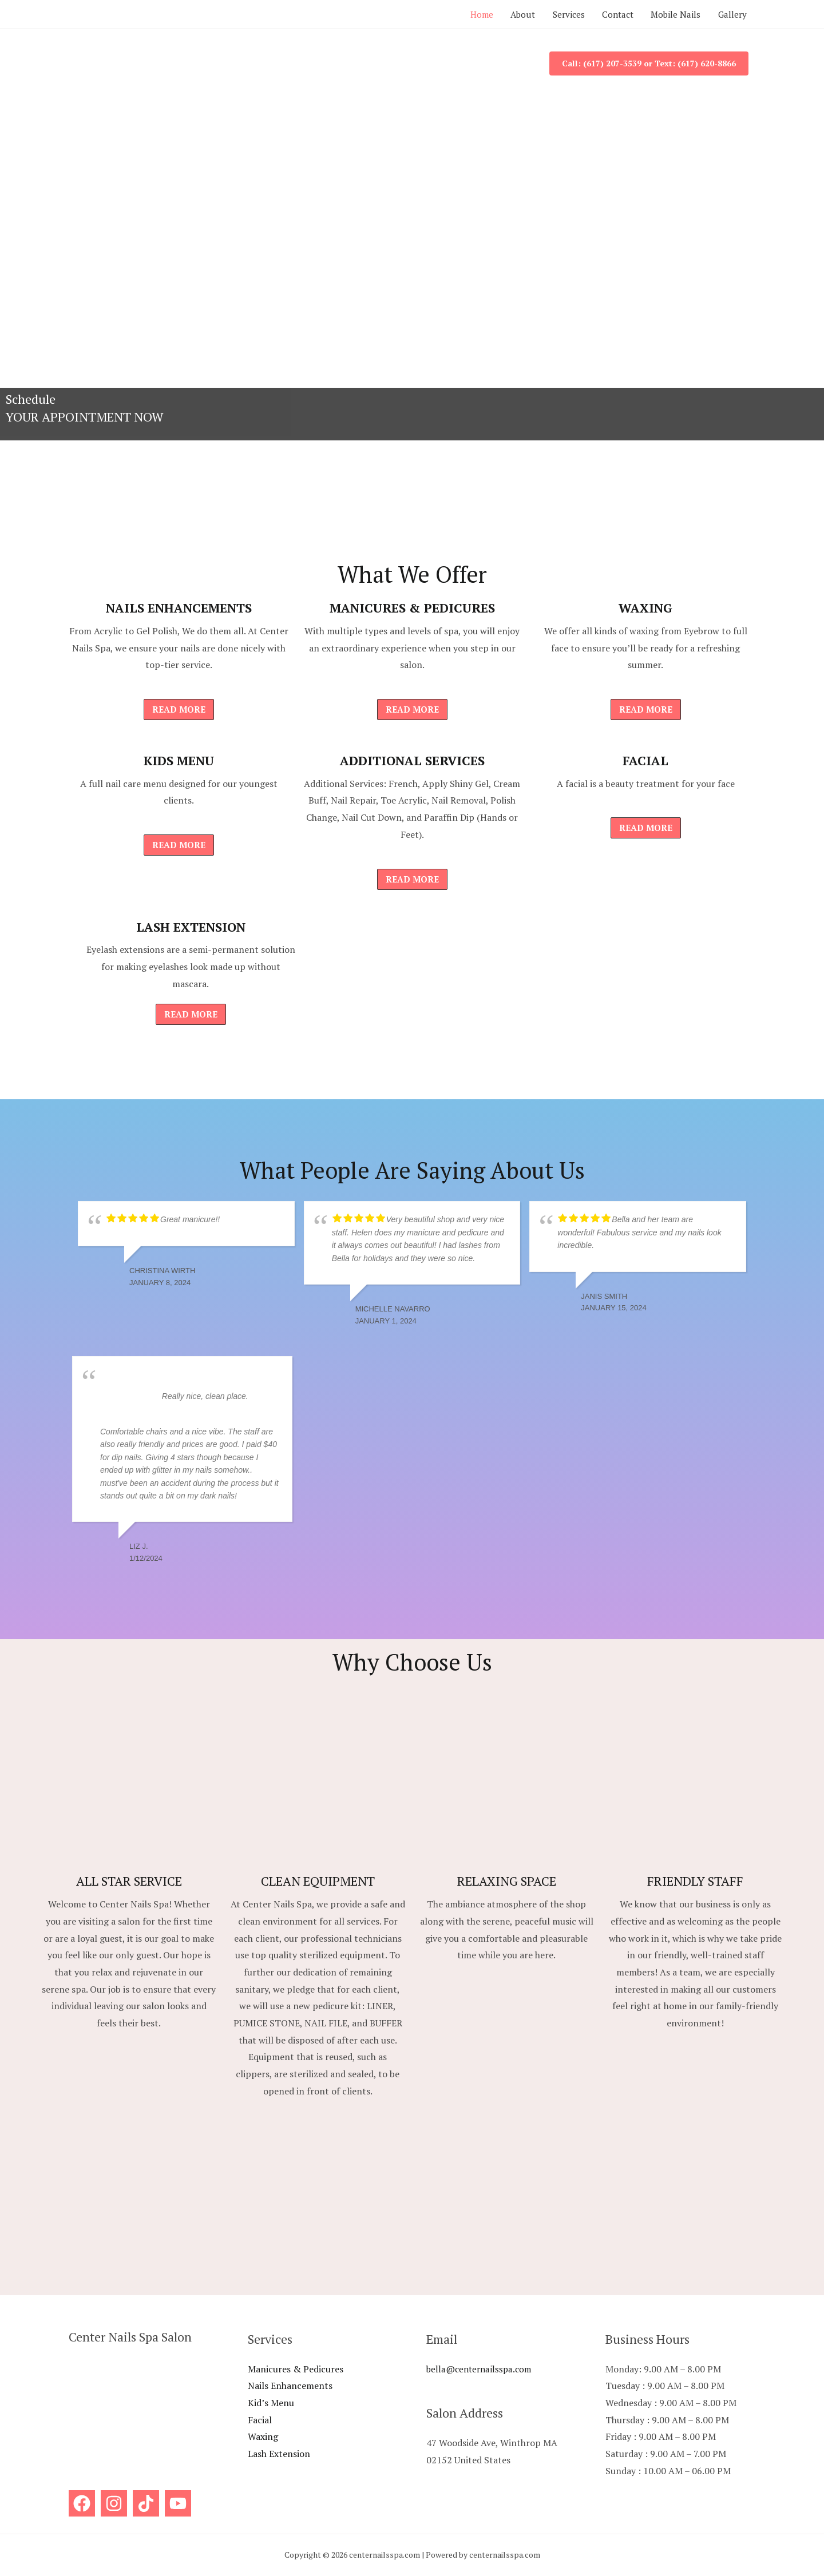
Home (468, 14)
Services (560, 14)
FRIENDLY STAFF (695, 1881)
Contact (612, 14)
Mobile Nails (672, 14)
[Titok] (146, 2503)
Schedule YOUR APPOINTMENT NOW (85, 408)
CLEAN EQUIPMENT (318, 1881)
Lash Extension (279, 2453)
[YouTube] (178, 2503)
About (512, 14)
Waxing (263, 2436)
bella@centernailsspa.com (481, 2369)
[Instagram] (114, 2503)
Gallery (731, 14)
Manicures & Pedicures (295, 2369)
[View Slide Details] (412, 268)
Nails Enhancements (290, 2385)
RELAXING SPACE (506, 1881)
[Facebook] (82, 2503)
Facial (260, 2420)
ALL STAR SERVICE (129, 1881)
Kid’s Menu (271, 2402)
